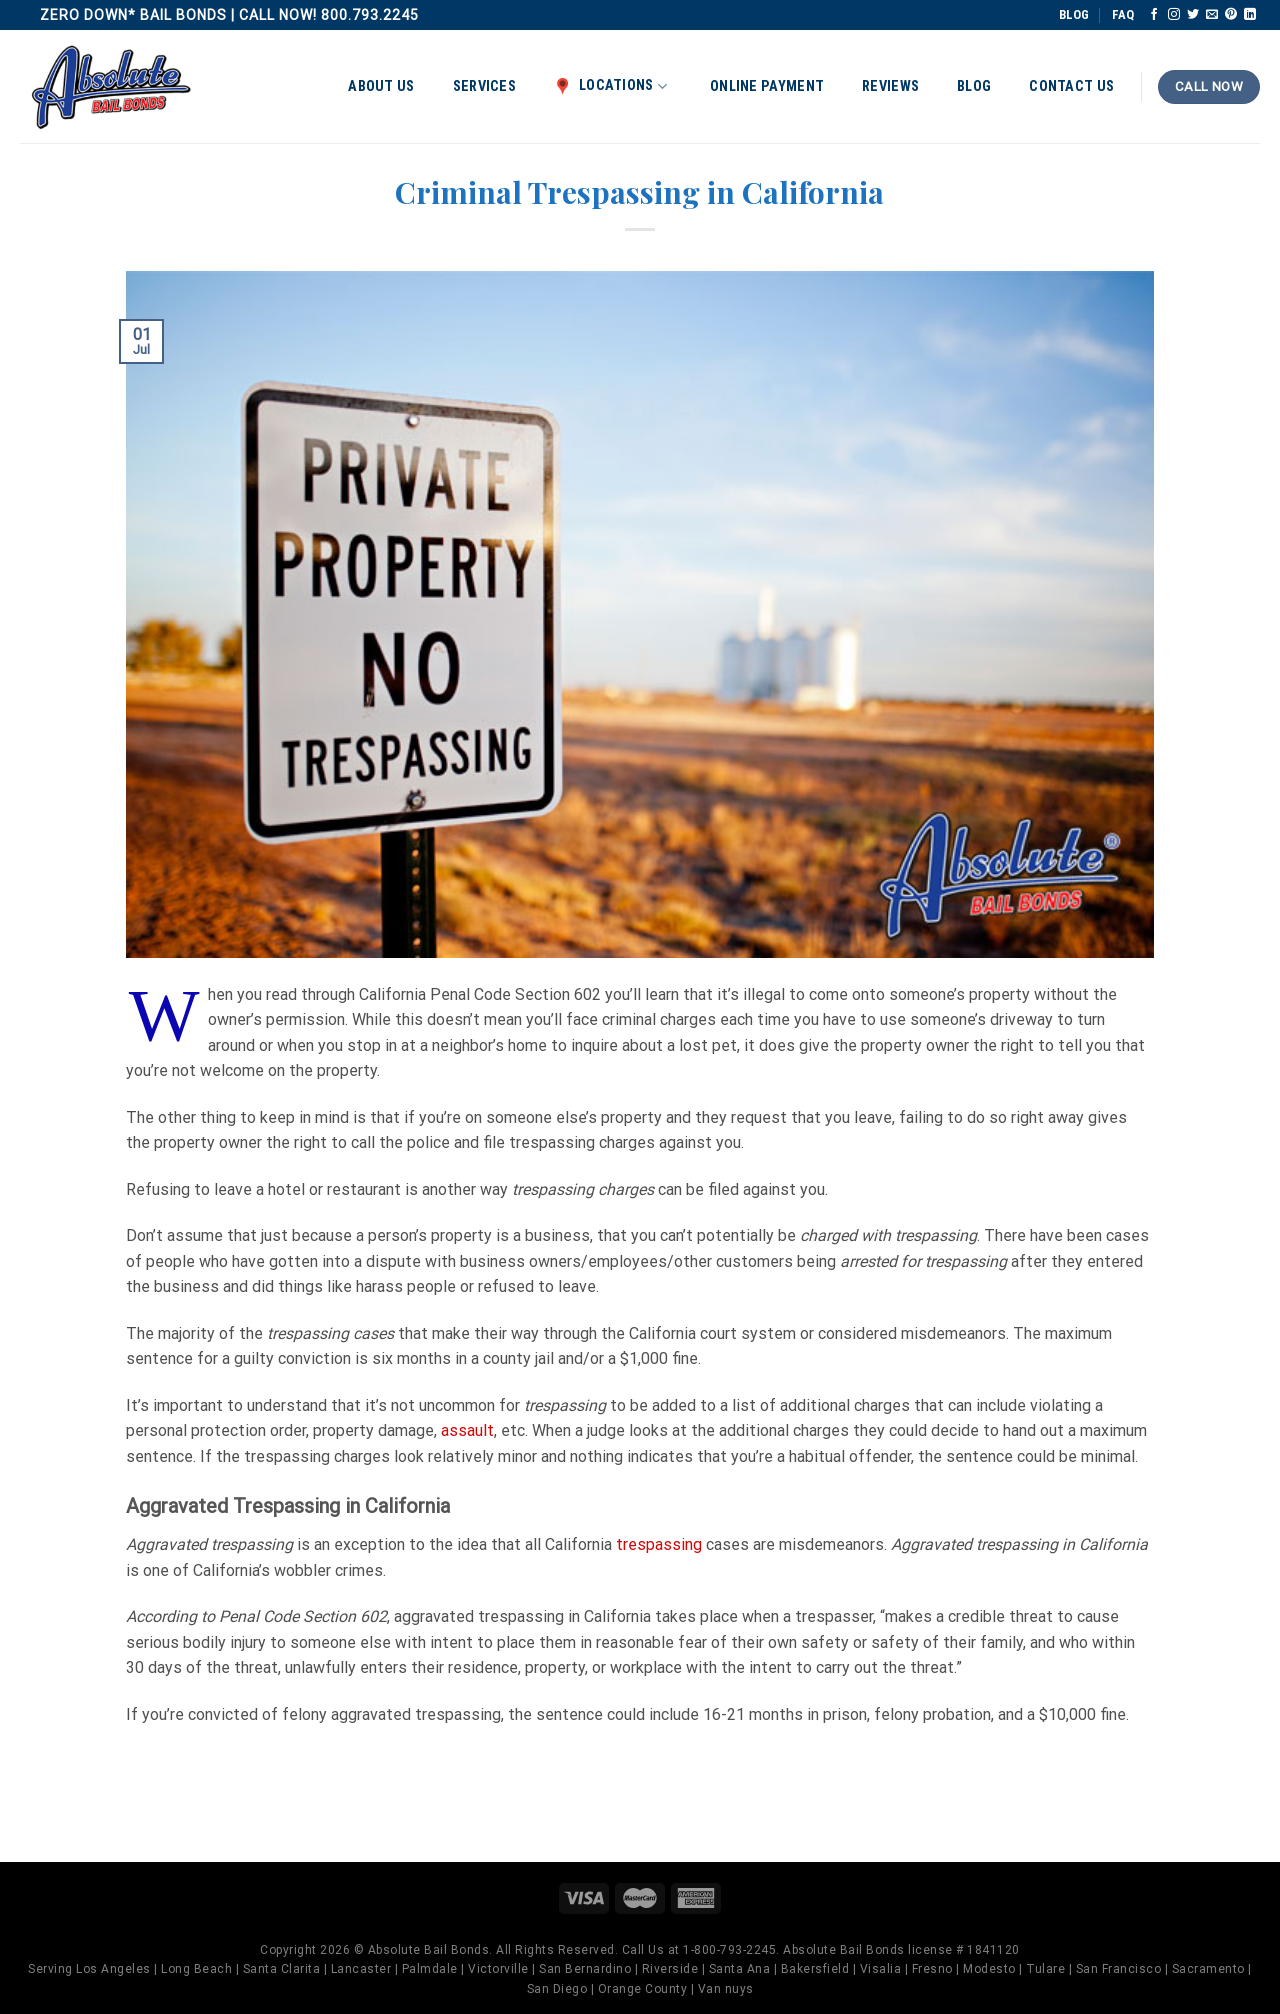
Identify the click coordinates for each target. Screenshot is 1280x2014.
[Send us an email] (1212, 15)
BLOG (1074, 14)
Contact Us (1071, 86)
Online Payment (767, 86)
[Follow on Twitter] (1193, 15)
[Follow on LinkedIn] (1250, 15)
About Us (381, 86)
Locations (610, 86)
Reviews (890, 86)
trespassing (659, 1544)
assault (467, 1430)
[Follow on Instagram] (1174, 15)
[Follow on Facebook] (1154, 15)
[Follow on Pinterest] (1231, 15)
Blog (974, 86)
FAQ (1123, 14)
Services (484, 86)
